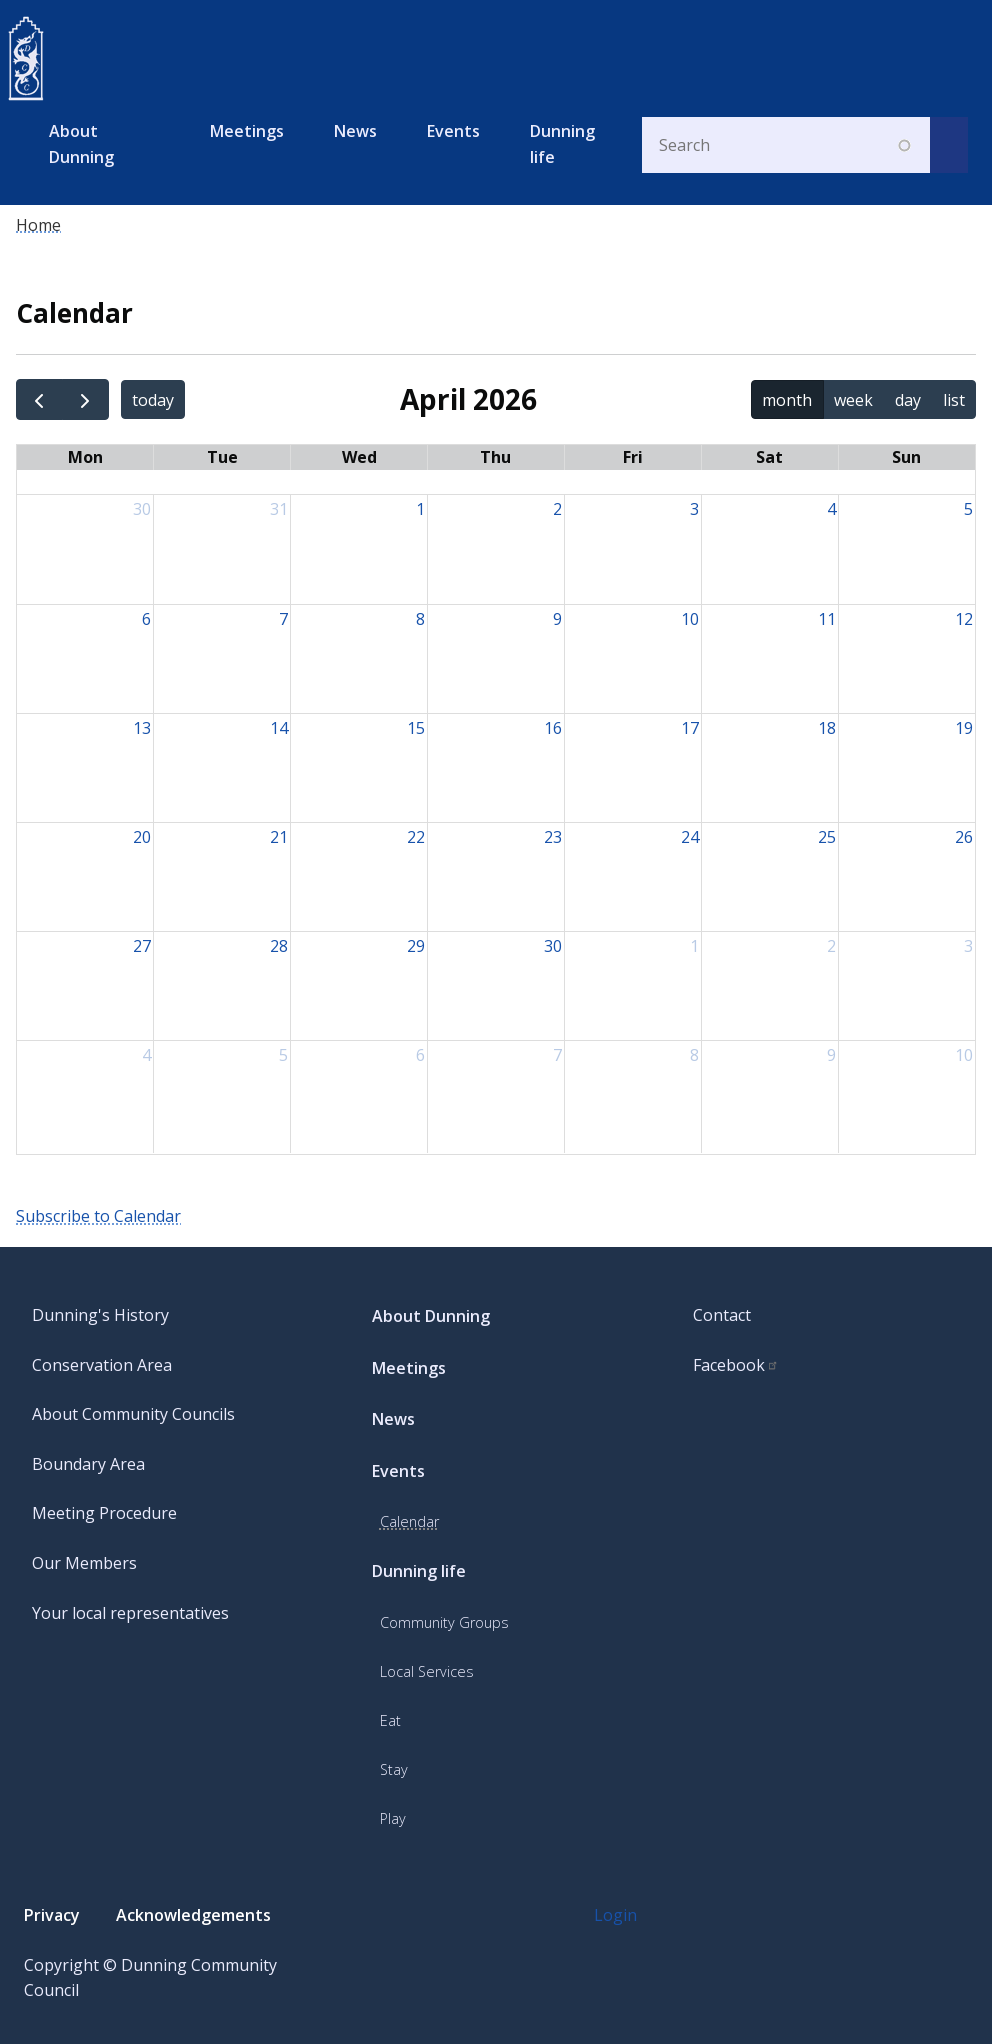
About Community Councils (133, 1414)
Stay (394, 1769)
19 (964, 728)
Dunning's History (100, 1315)
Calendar (409, 1521)
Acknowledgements (193, 1915)
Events (453, 131)
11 (827, 619)
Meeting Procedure (104, 1513)
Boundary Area (88, 1464)
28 (279, 946)
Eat (390, 1720)
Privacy (52, 1915)
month (787, 400)
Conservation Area (102, 1365)
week (853, 400)
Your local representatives (130, 1613)
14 (279, 728)
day (908, 400)
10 (690, 619)
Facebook (736, 1365)
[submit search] (949, 145)
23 (553, 837)
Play (393, 1818)
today (153, 400)
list (954, 400)
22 (416, 837)
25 (827, 837)
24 (690, 837)
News (355, 131)
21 (279, 837)
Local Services (427, 1671)
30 (142, 509)
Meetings (247, 131)
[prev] (39, 399)
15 (416, 728)
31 (279, 509)
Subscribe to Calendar (98, 1216)
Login (615, 1915)
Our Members (84, 1563)
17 (690, 728)
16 (553, 728)
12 (964, 619)
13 (142, 728)
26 (964, 837)
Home (38, 225)
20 (142, 837)
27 (142, 946)
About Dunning (81, 144)
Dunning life (562, 144)
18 (827, 728)
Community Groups (444, 1622)
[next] (85, 399)
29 (416, 946)
